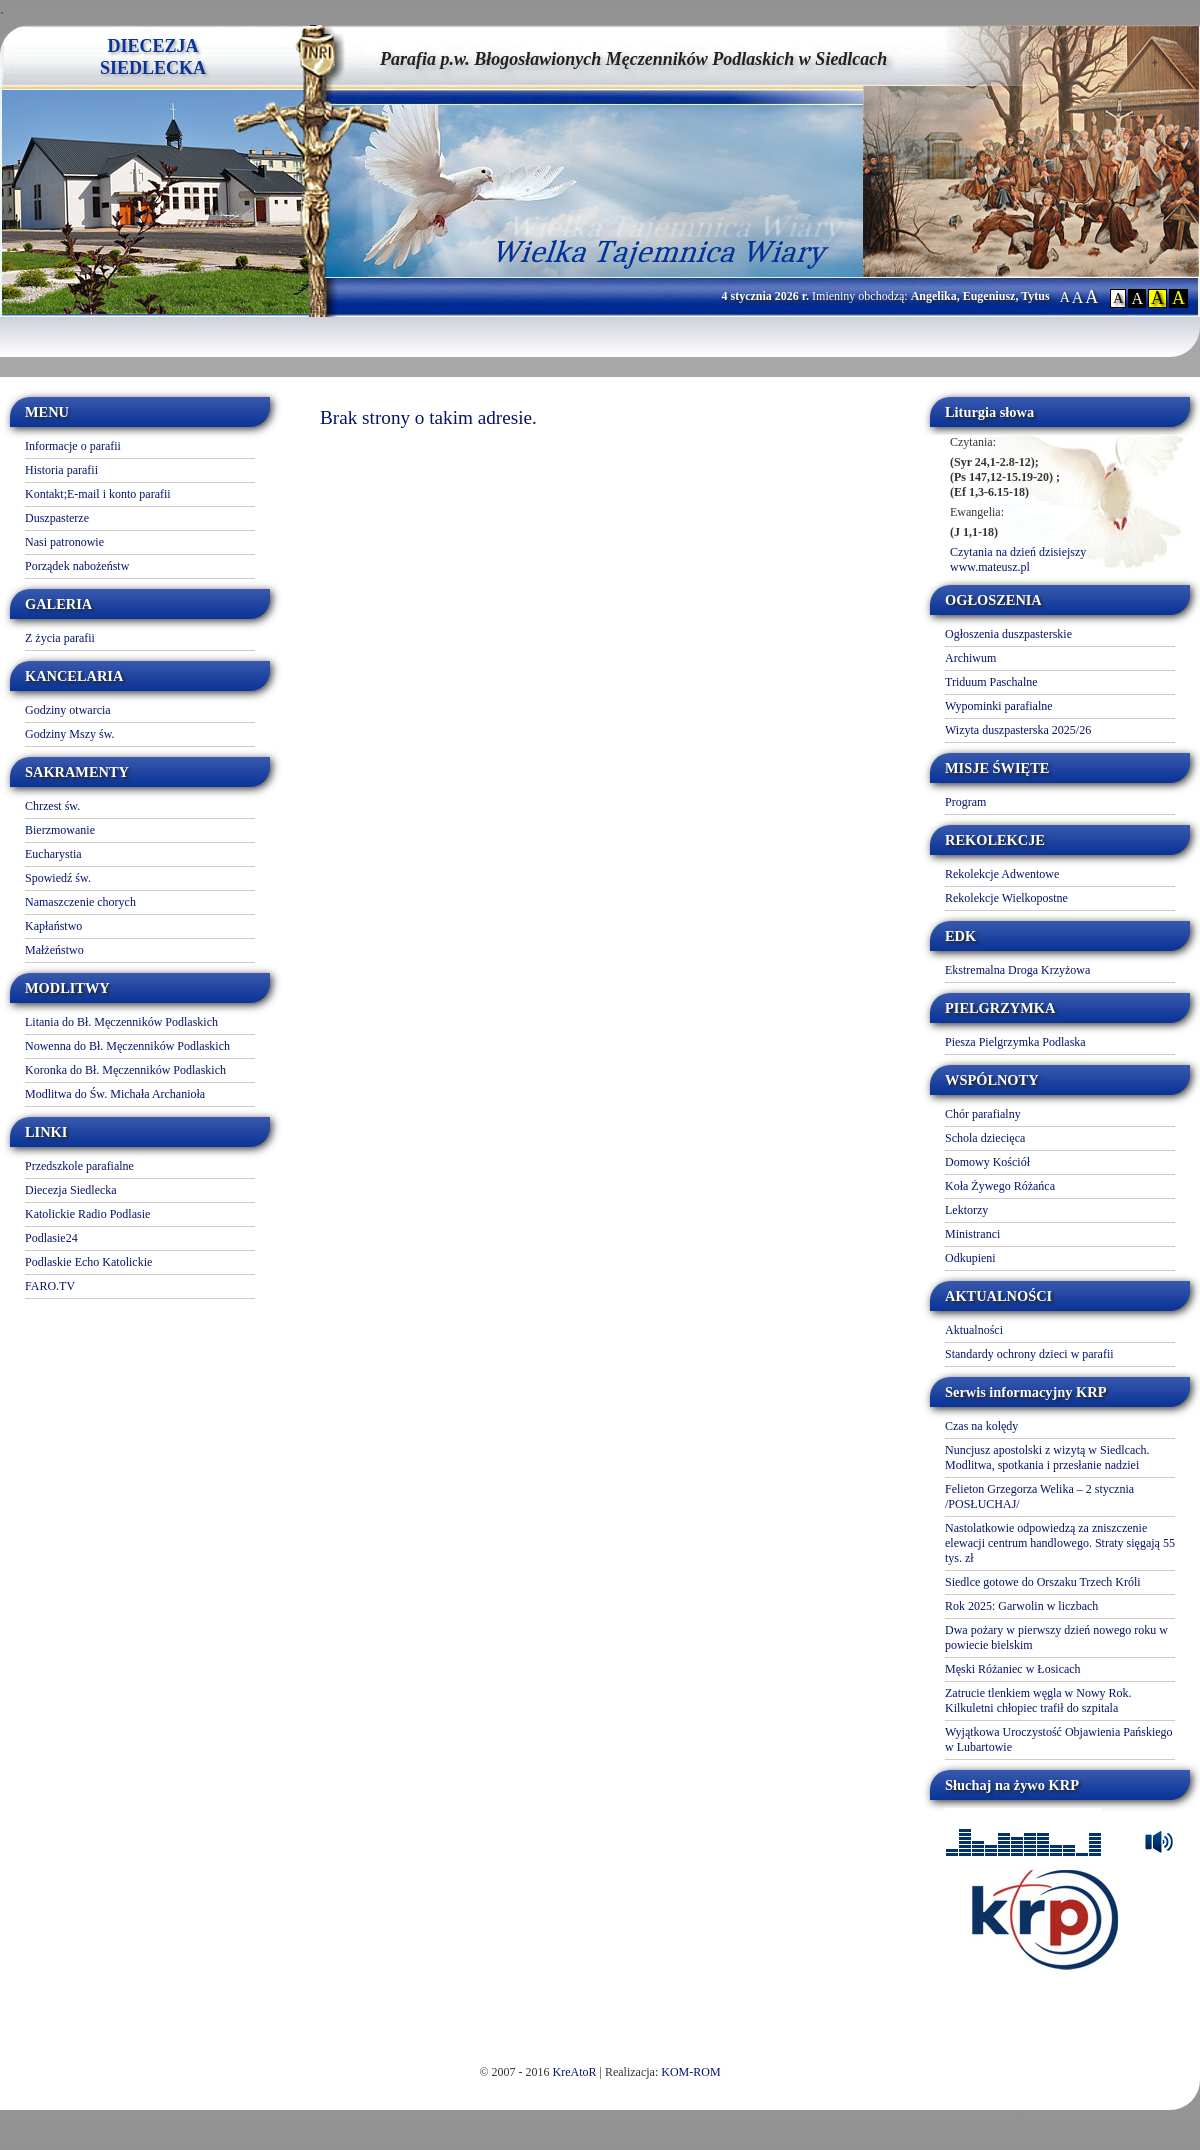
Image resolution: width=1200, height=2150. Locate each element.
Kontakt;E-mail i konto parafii (98, 494)
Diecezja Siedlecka (71, 1190)
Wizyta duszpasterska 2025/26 (1018, 730)
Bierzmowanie (60, 830)
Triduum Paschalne (991, 682)
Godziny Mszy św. (70, 734)
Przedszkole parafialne (79, 1166)
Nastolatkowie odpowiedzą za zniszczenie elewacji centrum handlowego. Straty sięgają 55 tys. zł (1060, 1543)
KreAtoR (575, 2072)
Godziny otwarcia (68, 710)
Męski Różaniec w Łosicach (1013, 1669)
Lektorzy (966, 1210)
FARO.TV (50, 1286)
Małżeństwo (54, 950)
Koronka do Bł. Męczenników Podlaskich (125, 1070)
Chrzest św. (52, 806)
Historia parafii (61, 470)
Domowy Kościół (987, 1162)
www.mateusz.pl (990, 567)
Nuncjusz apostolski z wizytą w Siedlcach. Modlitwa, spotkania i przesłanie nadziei (1047, 1457)
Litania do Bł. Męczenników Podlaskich (121, 1022)
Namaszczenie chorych (80, 902)
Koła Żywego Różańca (1000, 1186)
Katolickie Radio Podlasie (87, 1214)
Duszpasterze (57, 518)
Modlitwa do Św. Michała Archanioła (115, 1094)
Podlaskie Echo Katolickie (88, 1262)
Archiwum (970, 658)
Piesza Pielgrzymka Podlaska (1015, 1042)
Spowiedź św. (58, 878)
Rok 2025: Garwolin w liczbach (1021, 1606)
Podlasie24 (51, 1238)
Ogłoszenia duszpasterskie (1008, 634)
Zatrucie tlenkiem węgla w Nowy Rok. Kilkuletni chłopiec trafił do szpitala (1038, 1700)
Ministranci (972, 1234)
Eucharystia (53, 854)
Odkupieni (970, 1258)
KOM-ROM (690, 2072)
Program (965, 802)
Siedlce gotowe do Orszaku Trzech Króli (1043, 1582)
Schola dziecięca (985, 1138)
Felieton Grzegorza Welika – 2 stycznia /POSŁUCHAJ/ (1039, 1496)
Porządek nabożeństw (77, 566)
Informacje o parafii (73, 446)
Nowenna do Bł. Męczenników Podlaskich (127, 1046)
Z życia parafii (60, 638)
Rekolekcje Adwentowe (1002, 874)
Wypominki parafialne (999, 706)
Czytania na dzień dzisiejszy (1018, 552)
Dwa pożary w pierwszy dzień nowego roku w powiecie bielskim (1056, 1637)
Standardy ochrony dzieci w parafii (1029, 1354)
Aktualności (974, 1330)
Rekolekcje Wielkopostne (1006, 898)
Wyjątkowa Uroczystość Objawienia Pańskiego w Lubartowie (1059, 1739)
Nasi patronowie (64, 542)
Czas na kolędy (981, 1426)
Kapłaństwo (53, 926)
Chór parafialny (983, 1114)
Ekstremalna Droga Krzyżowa (1017, 970)
